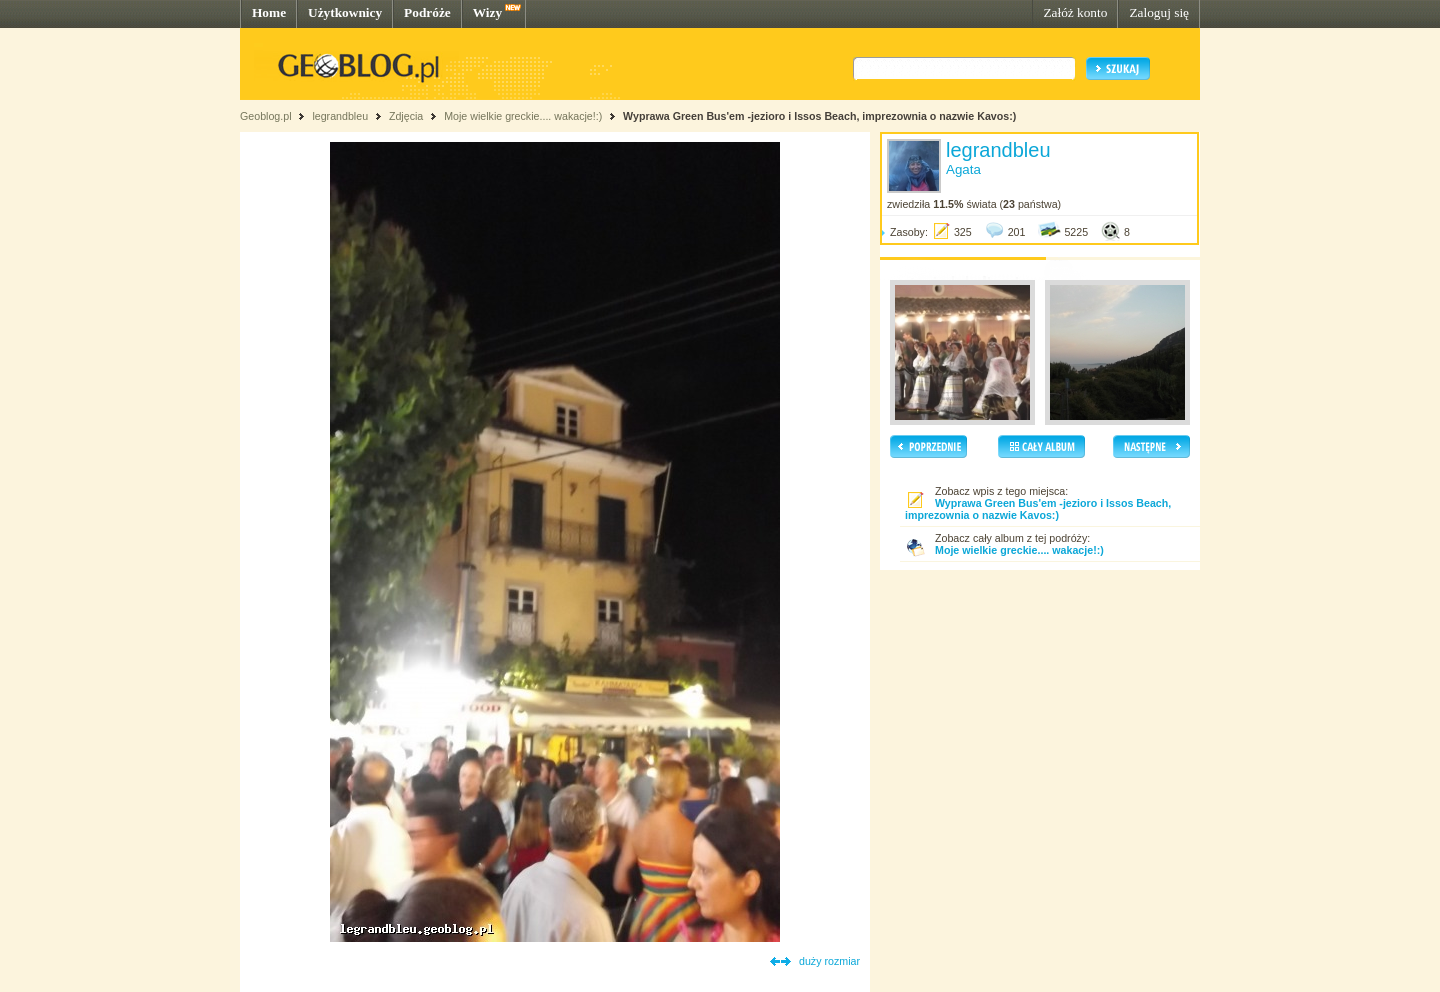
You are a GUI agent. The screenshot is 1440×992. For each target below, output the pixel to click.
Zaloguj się (1159, 12)
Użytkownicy (345, 12)
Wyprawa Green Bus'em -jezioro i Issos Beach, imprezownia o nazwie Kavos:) (819, 116)
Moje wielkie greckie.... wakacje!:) (523, 116)
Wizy (487, 12)
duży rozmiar (829, 961)
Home (269, 12)
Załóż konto (1075, 12)
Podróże (427, 12)
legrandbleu (340, 116)
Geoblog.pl (266, 116)
